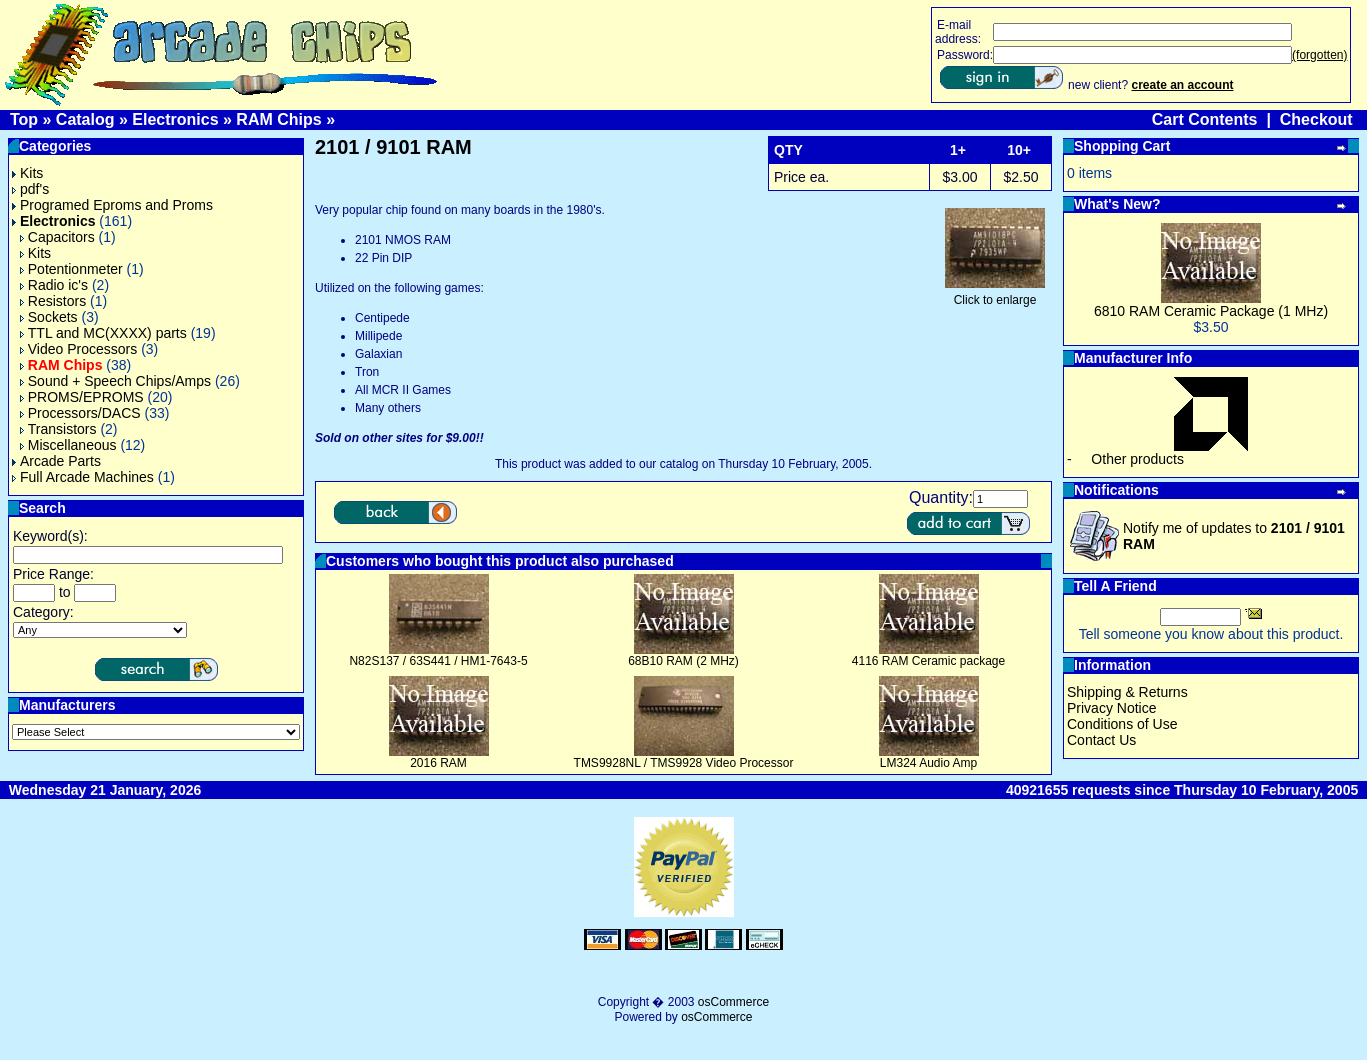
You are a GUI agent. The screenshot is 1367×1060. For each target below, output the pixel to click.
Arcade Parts (56, 461)
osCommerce (733, 1002)
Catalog (85, 119)
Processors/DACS (80, 413)
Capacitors (57, 237)
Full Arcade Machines (83, 477)
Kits (27, 173)
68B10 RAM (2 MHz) (683, 661)
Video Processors (78, 349)
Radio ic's (54, 285)
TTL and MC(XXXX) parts (103, 333)
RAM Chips (278, 119)
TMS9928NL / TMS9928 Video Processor (684, 763)
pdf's (30, 189)
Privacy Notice (1111, 708)
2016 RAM (438, 763)
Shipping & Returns (1127, 692)
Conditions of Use (1122, 724)
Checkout (1316, 119)
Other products (1137, 459)
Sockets (49, 317)
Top (24, 119)
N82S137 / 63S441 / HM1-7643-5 (438, 661)
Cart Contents (1205, 119)
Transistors (58, 429)
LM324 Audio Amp (928, 763)
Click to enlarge (995, 294)
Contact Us (1101, 740)
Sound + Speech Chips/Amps (115, 381)
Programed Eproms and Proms (112, 205)
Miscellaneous (68, 445)
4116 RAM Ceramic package (928, 661)
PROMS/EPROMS (82, 397)
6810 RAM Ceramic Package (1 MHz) (1211, 311)
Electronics (175, 119)
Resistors (53, 301)
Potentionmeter (71, 269)
